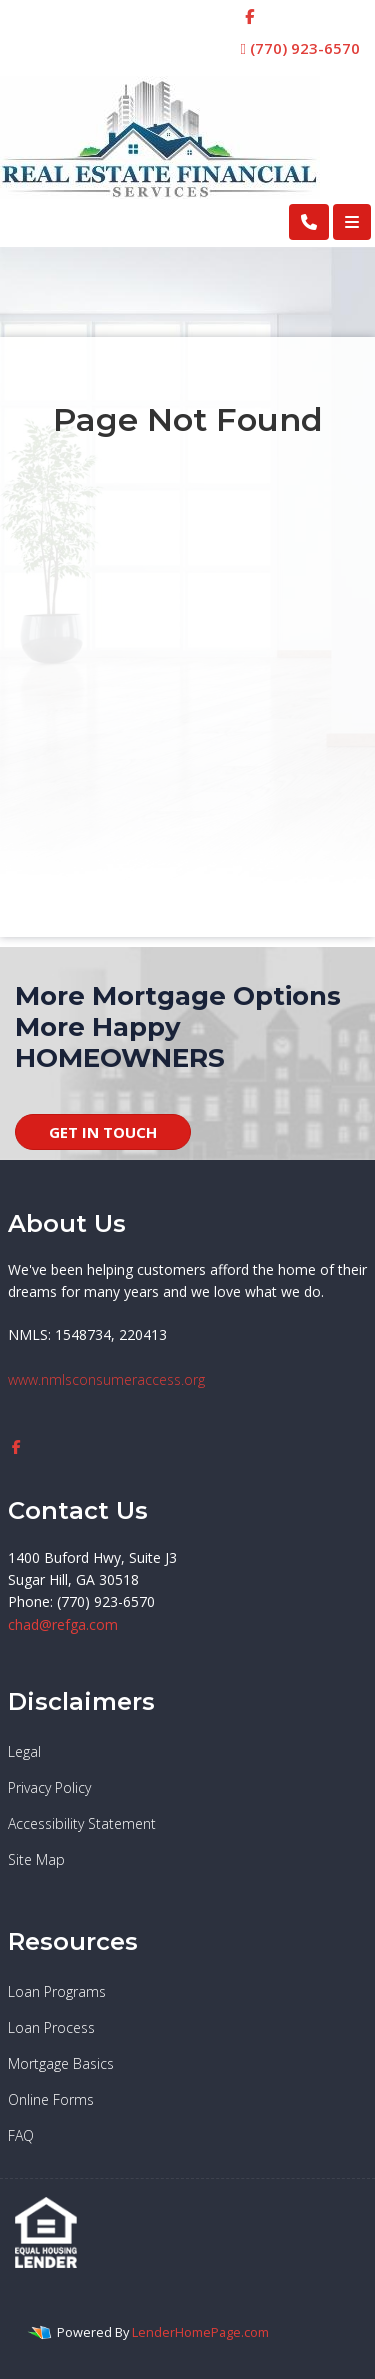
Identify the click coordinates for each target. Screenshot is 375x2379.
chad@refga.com (63, 1624)
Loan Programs (57, 1991)
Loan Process (51, 2027)
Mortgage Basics (61, 2063)
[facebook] (249, 16)
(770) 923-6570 (300, 48)
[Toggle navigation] (352, 222)
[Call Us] (309, 222)
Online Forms (51, 2099)
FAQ (21, 2135)
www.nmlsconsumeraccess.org (106, 1379)
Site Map (36, 1859)
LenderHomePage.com (200, 2332)
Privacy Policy (49, 1787)
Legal (24, 1751)
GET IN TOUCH (103, 1132)
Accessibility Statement (82, 1823)
